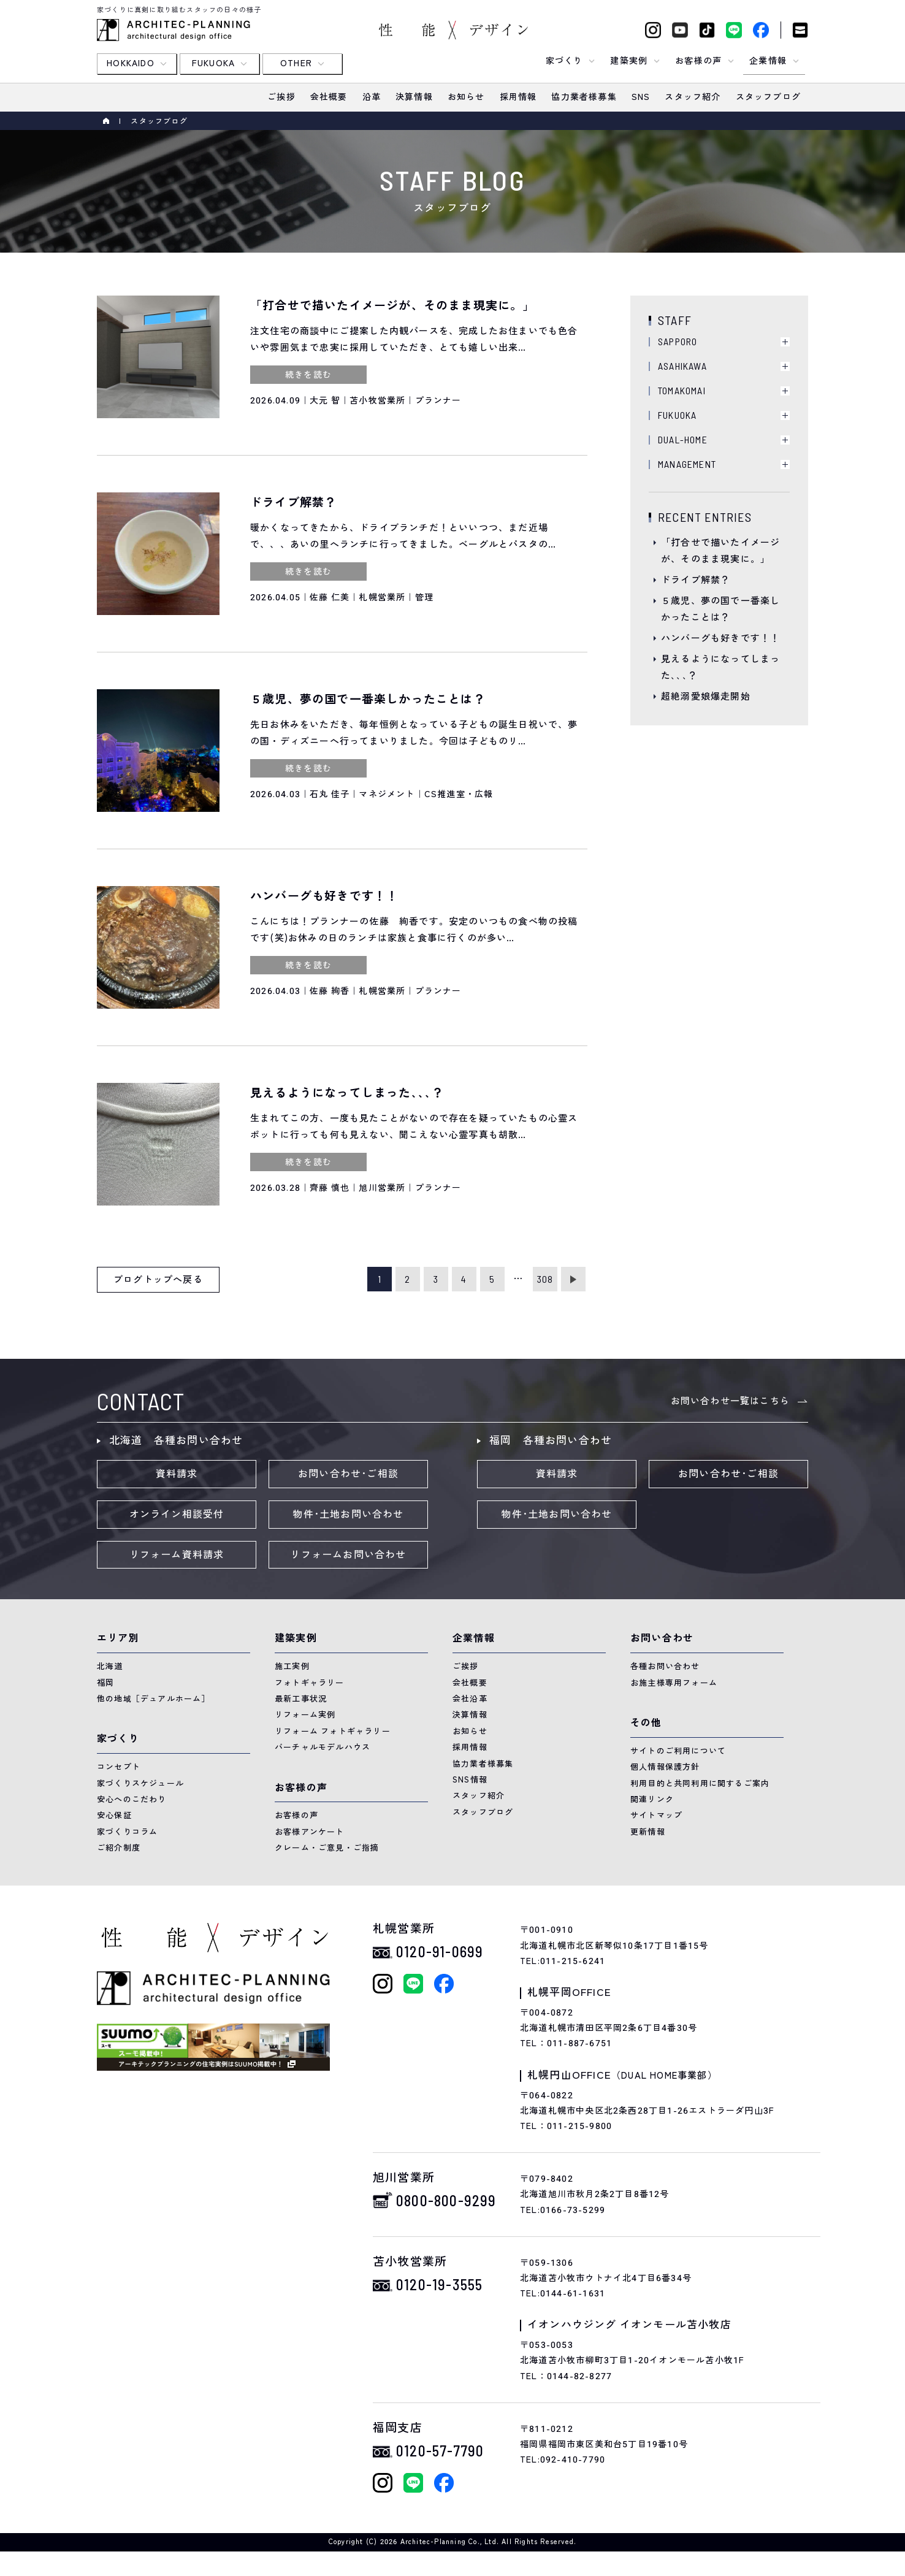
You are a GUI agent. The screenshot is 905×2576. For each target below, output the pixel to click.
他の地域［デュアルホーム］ (153, 1699)
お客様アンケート (310, 1832)
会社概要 (469, 1683)
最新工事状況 (301, 1699)
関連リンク (652, 1799)
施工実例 (292, 1666)
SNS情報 (469, 1780)
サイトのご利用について (678, 1751)
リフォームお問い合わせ (348, 1555)
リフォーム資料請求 (176, 1555)
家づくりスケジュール (140, 1783)
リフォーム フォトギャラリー (333, 1731)
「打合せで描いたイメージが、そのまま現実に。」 (720, 551)
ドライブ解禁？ (695, 580)
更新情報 (647, 1832)
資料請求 (177, 1474)
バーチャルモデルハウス (322, 1747)
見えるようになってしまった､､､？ (720, 667)
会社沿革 (469, 1699)
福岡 (105, 1683)
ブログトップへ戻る (158, 1279)
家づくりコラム (127, 1832)
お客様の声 (296, 1815)
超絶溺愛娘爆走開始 (705, 696)
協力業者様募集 (482, 1764)
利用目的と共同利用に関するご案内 (699, 1783)
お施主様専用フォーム (673, 1683)
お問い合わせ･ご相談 (348, 1474)
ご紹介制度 (118, 1848)
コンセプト (118, 1767)
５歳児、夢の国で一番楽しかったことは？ (720, 609)
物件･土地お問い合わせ (347, 1514)
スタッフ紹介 (478, 1796)
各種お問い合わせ (665, 1666)
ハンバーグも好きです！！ (720, 638)
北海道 (110, 1666)
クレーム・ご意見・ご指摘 (327, 1848)
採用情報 (469, 1747)
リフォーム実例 (305, 1715)
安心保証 (114, 1815)
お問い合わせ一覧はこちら (730, 1401)
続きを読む (308, 375)
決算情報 (469, 1715)
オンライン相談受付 (176, 1514)
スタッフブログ (482, 1812)
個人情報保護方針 (665, 1767)
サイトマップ (656, 1815)
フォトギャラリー (310, 1683)
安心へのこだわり (132, 1799)
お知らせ (469, 1731)
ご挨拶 (465, 1666)
